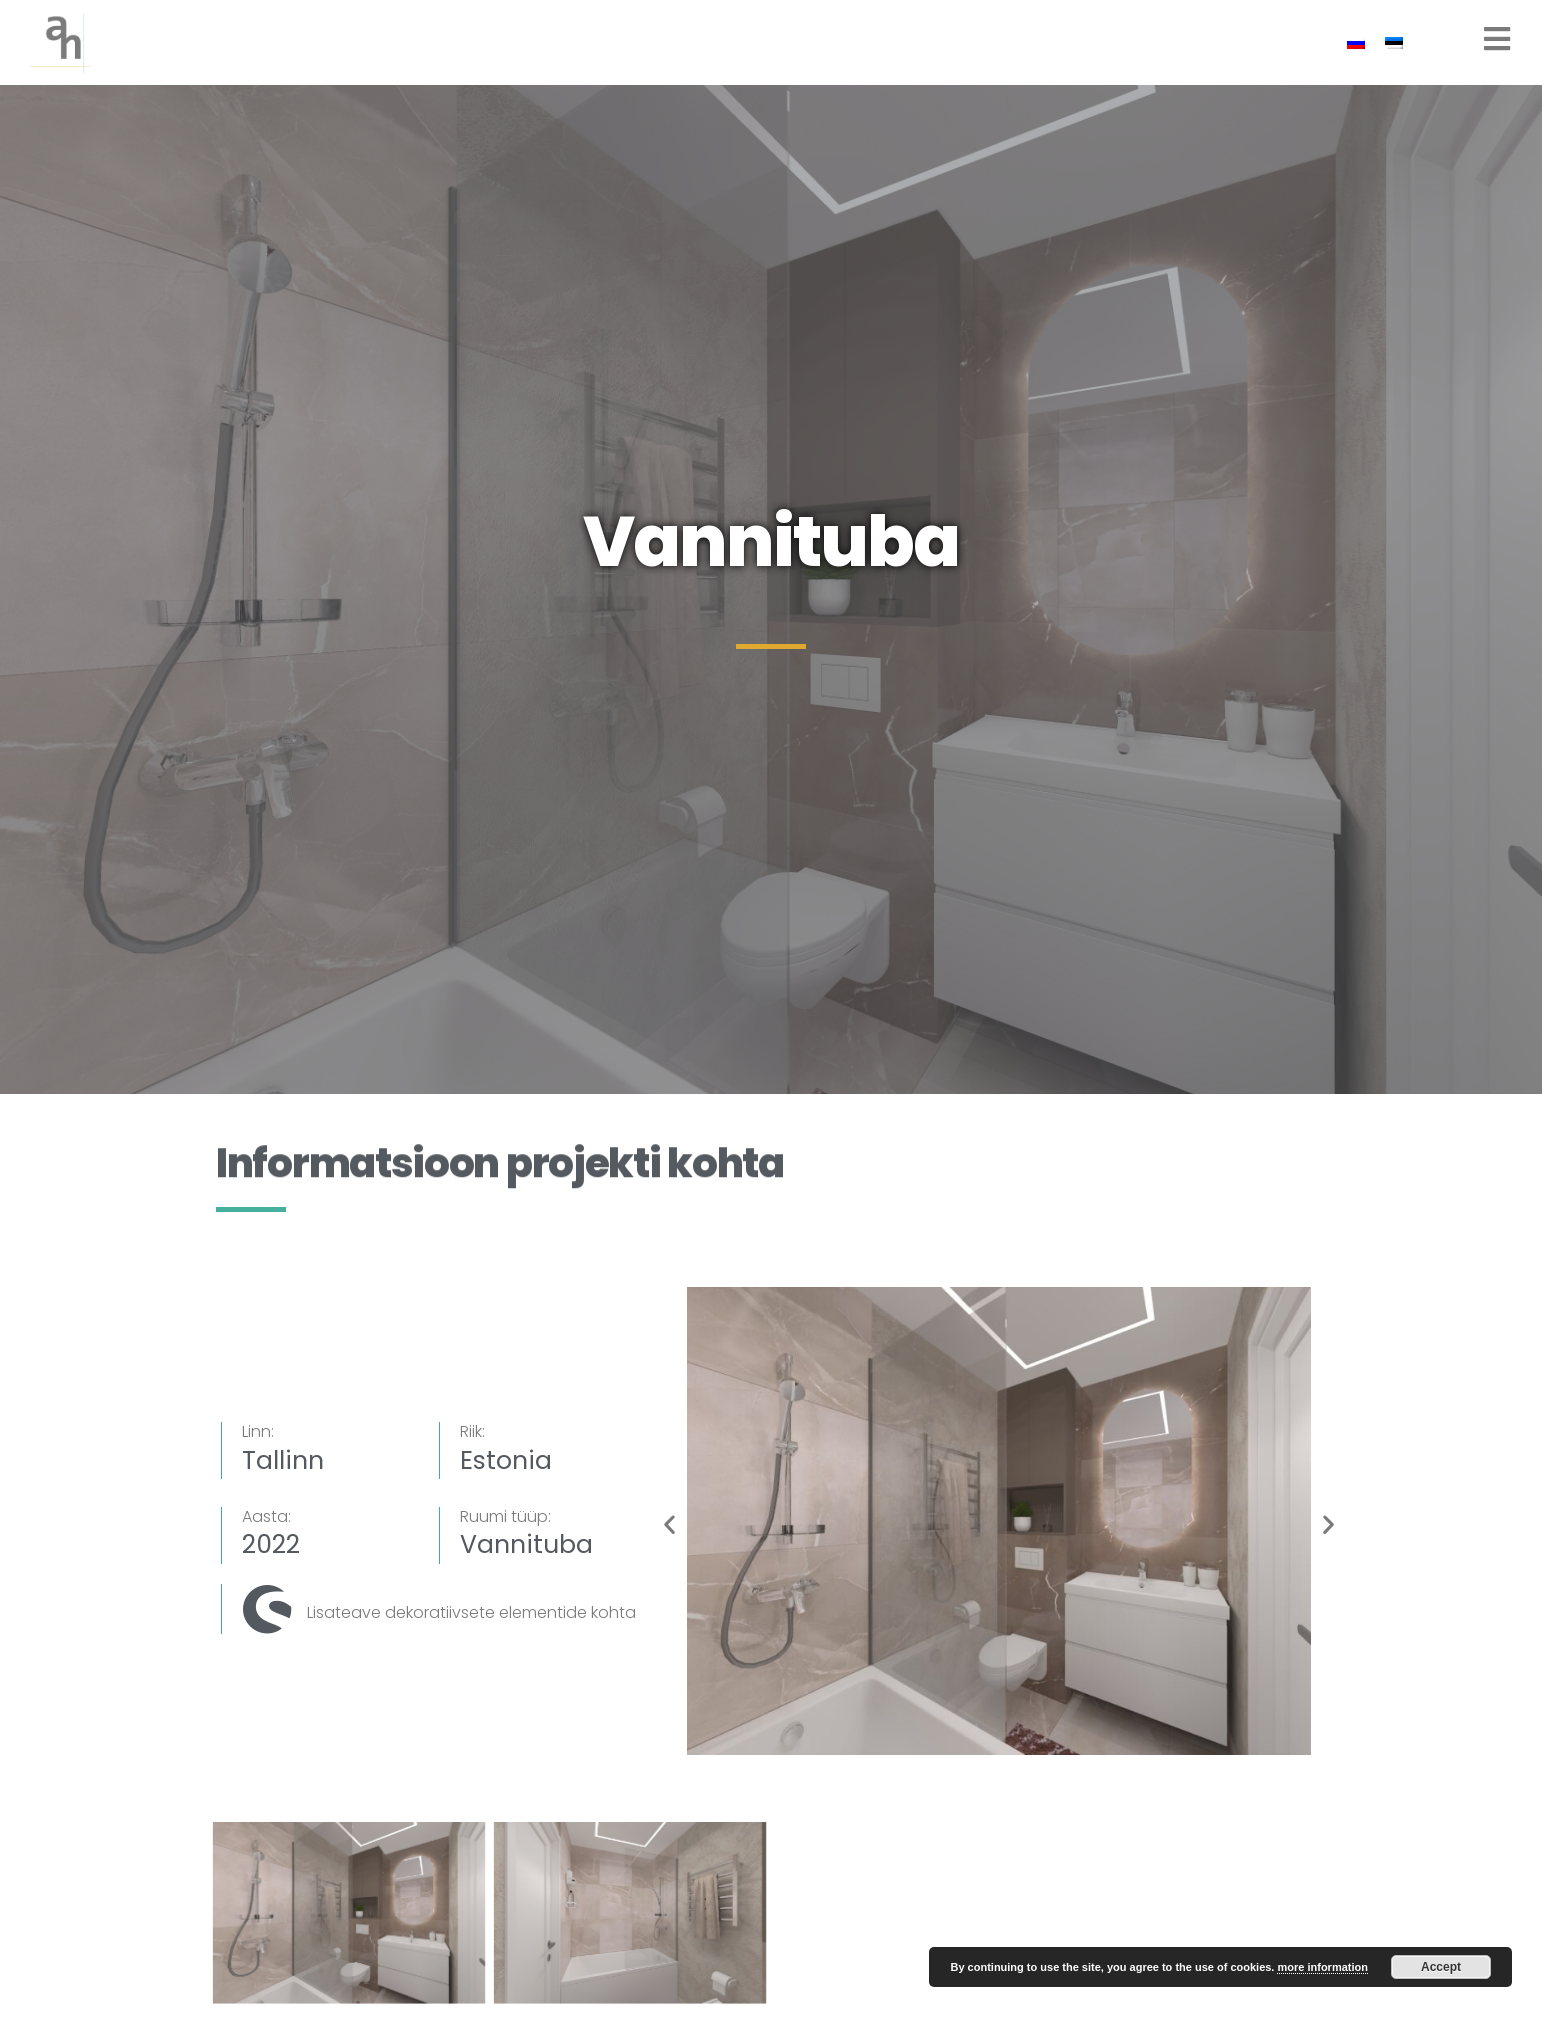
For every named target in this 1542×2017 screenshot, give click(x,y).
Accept (1441, 1967)
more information (1322, 1967)
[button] (669, 1524)
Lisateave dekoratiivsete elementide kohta (471, 1612)
